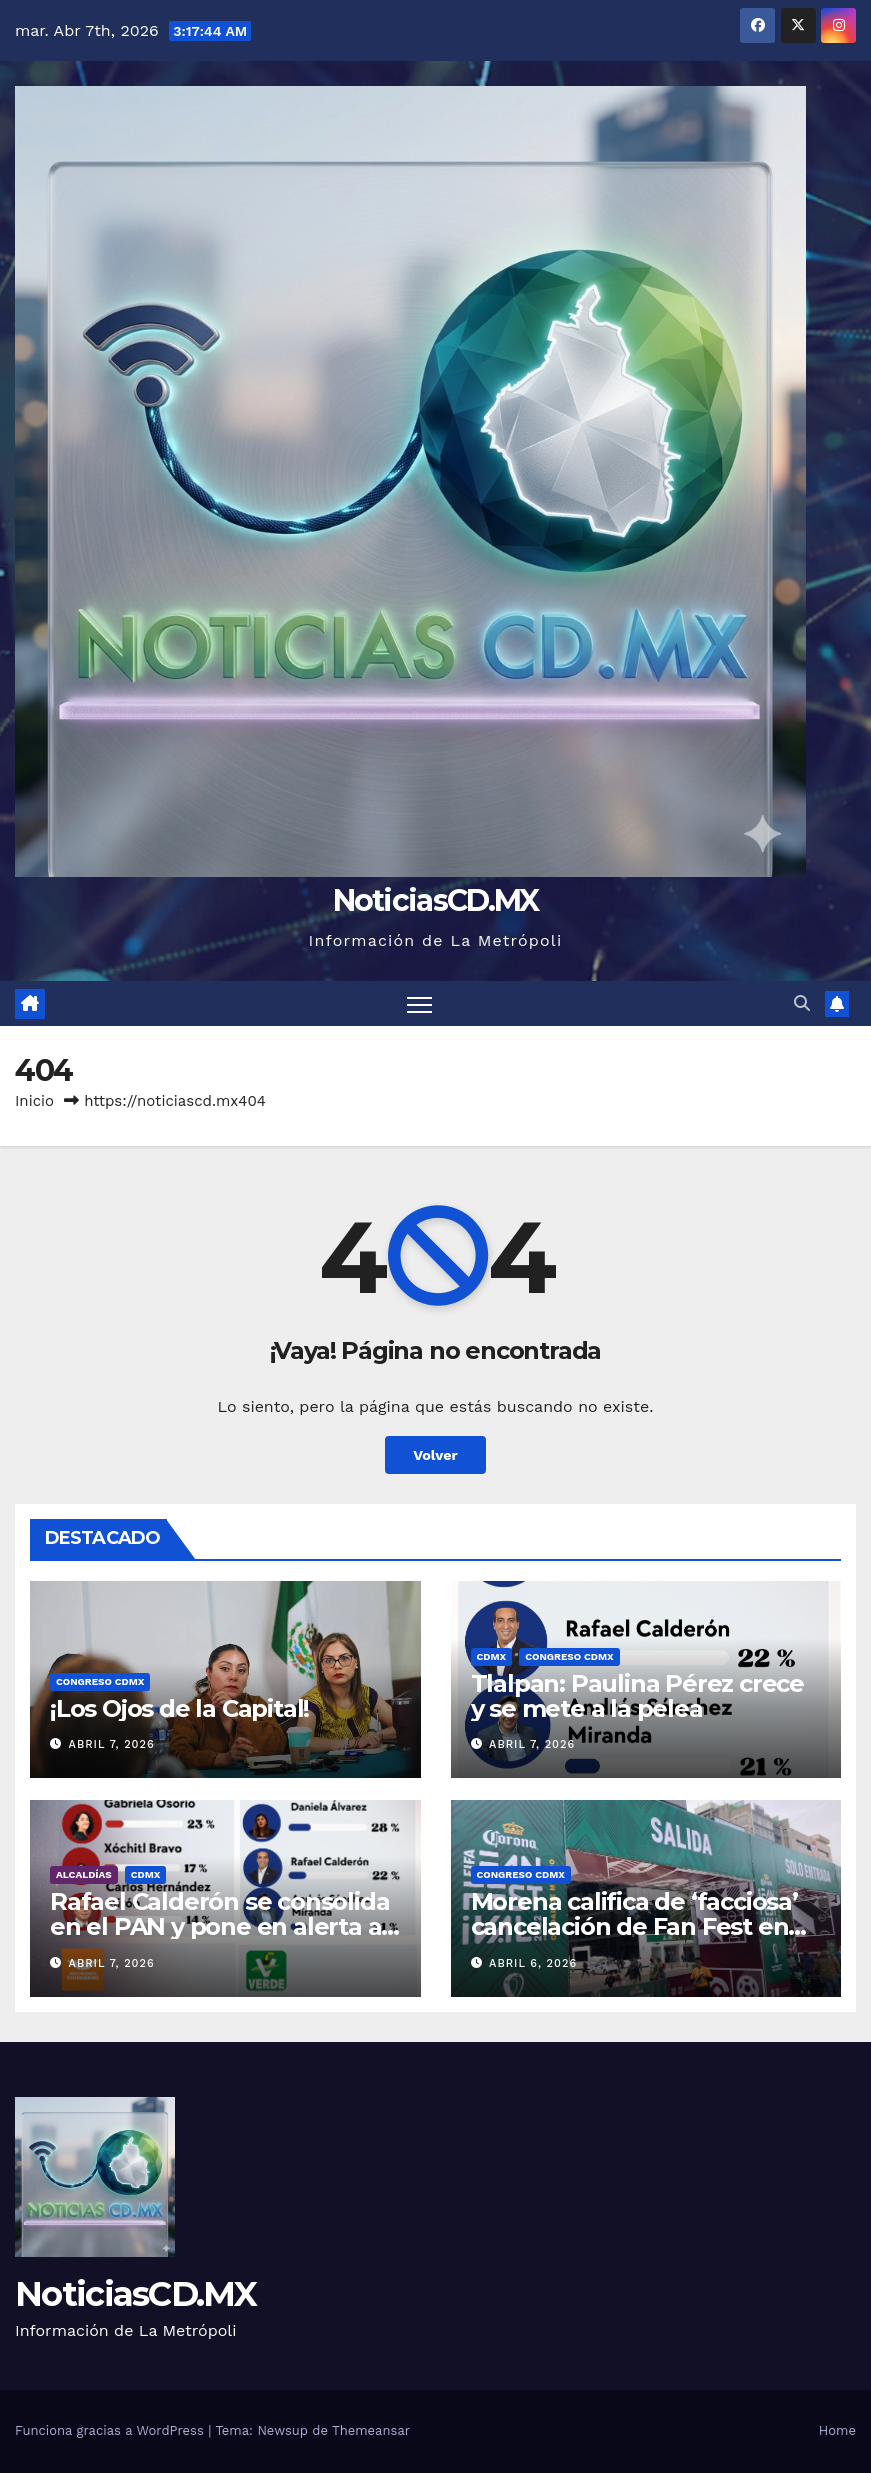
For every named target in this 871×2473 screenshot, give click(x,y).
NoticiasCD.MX (436, 900)
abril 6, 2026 (533, 1963)
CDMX (492, 1656)
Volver (435, 1455)
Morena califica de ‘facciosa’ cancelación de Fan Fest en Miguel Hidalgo (634, 1926)
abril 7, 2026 (112, 1744)
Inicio (34, 1101)
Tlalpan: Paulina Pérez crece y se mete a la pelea (637, 1696)
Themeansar (371, 2430)
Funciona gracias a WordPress (111, 2430)
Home (837, 2430)
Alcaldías (84, 1874)
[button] (802, 1003)
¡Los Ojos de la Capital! (179, 1708)
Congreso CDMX (100, 1681)
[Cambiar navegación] (419, 1003)
